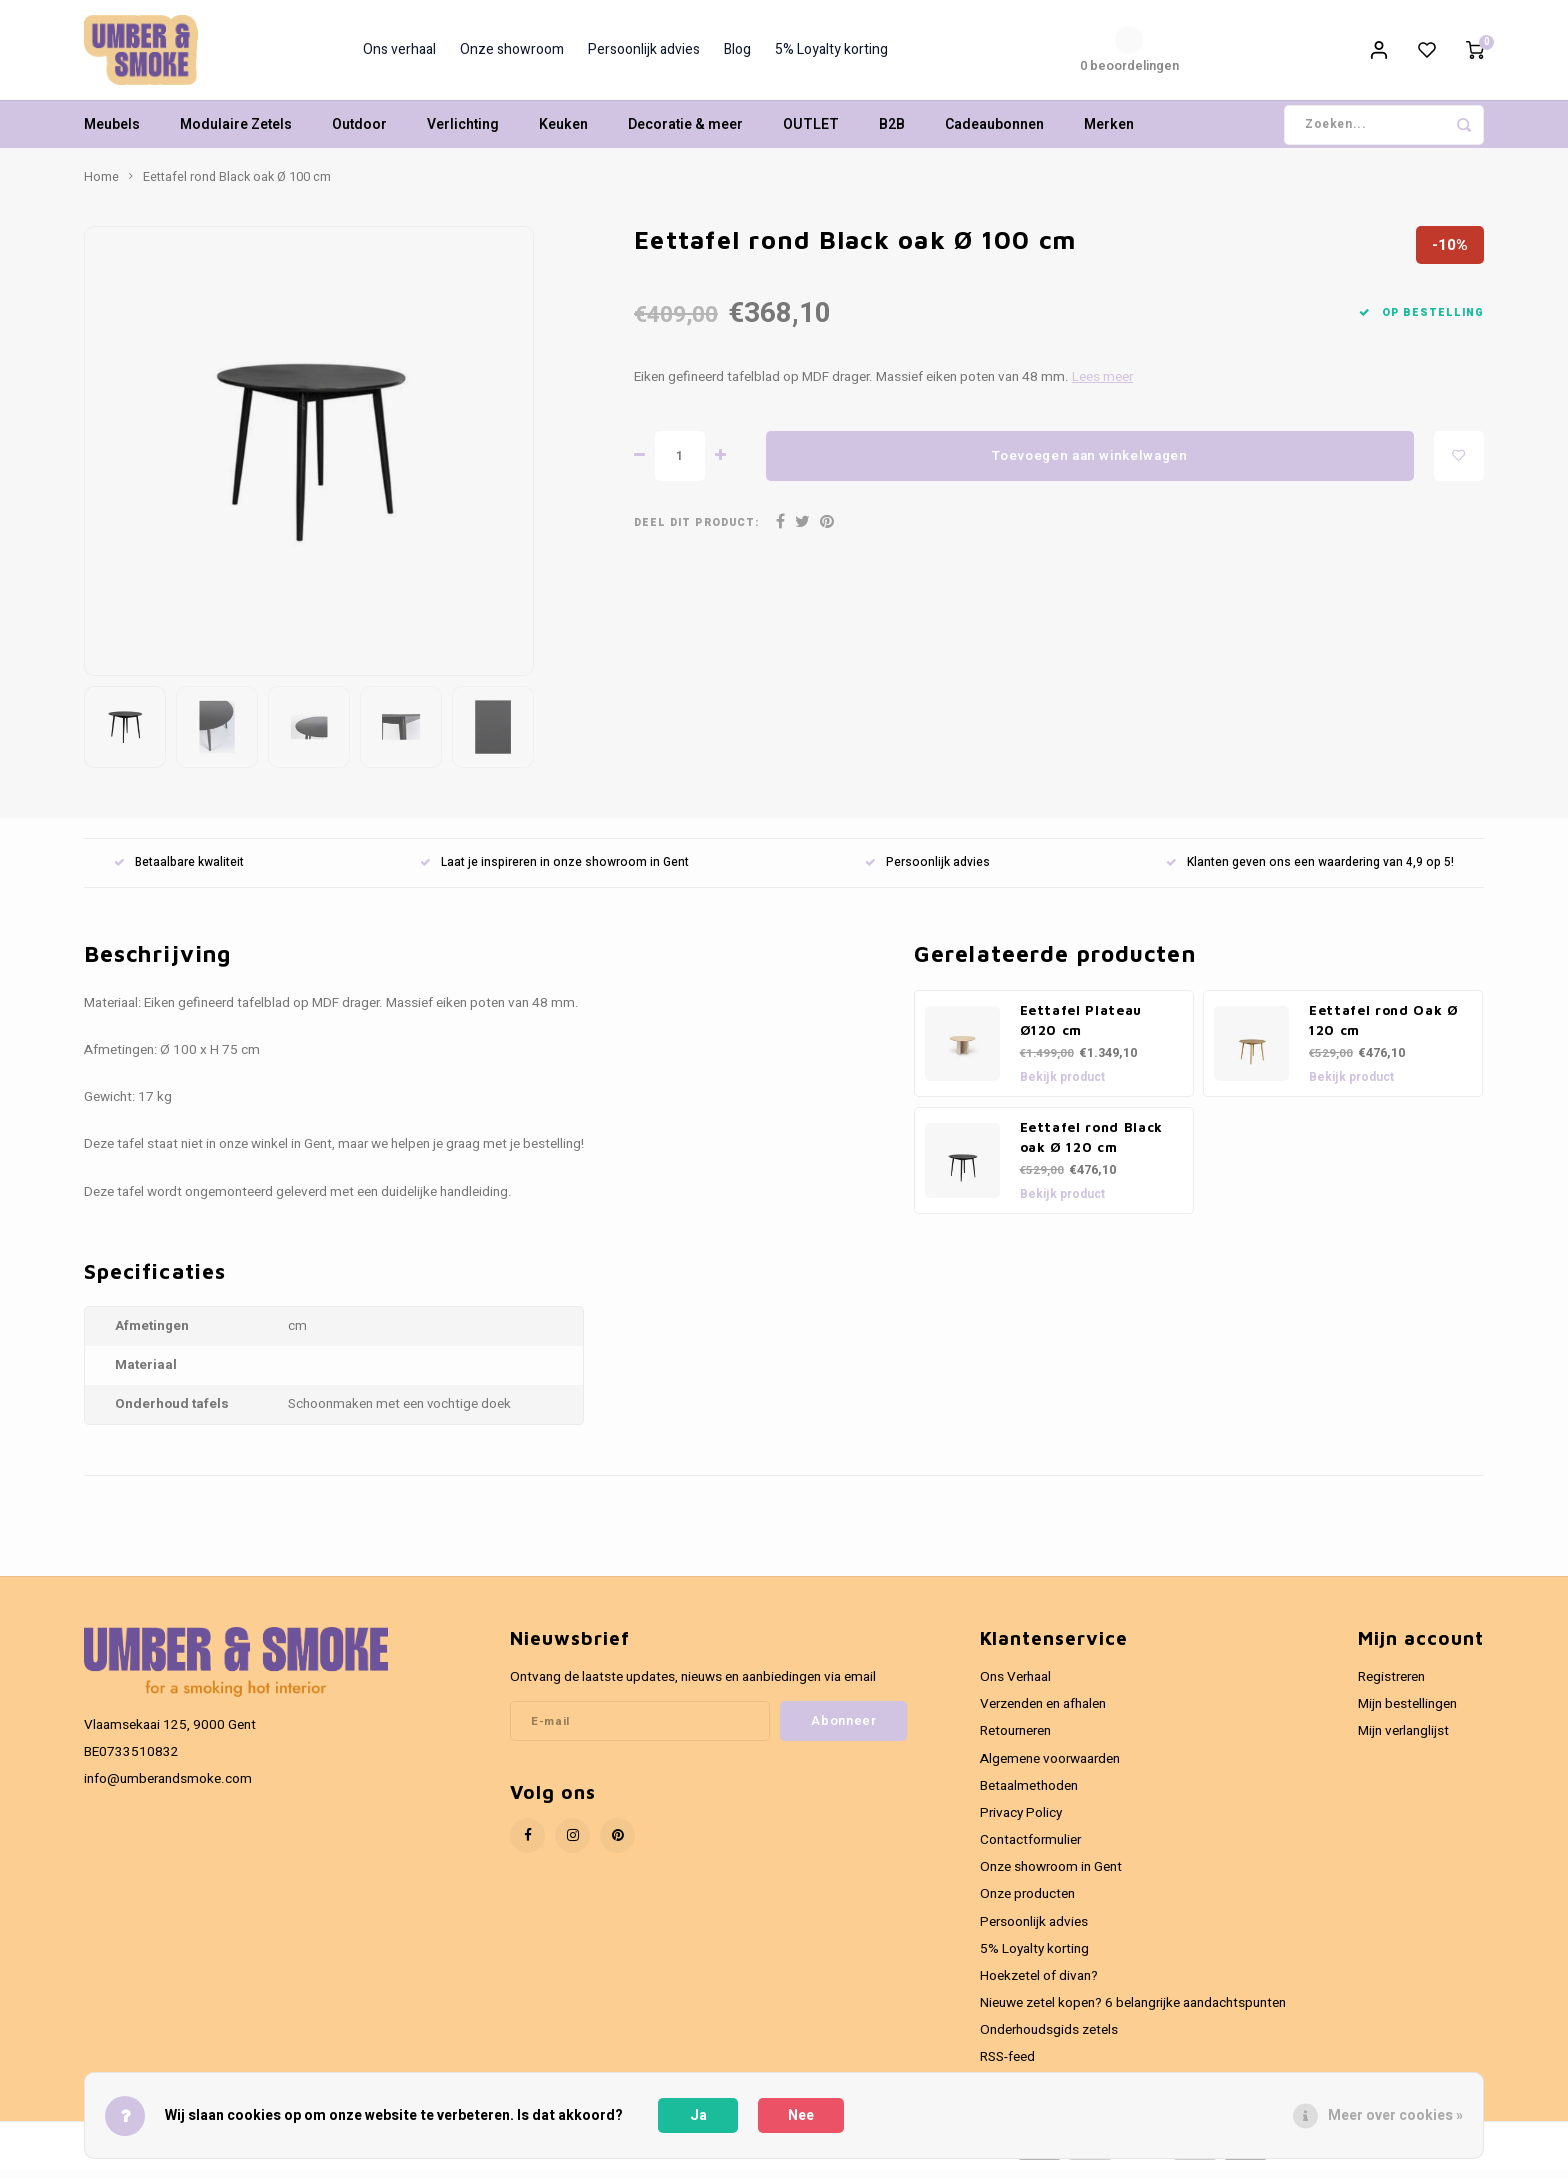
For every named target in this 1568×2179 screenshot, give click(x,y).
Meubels (112, 134)
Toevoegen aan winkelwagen (1090, 466)
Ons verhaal (399, 55)
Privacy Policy (1021, 1823)
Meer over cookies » (1395, 2115)
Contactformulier (1030, 1850)
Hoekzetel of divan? (1039, 1986)
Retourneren (1015, 1741)
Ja (698, 2115)
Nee (801, 2115)
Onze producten (1027, 1904)
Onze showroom (512, 55)
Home (101, 187)
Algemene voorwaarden (1050, 1769)
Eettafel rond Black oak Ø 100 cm (237, 187)
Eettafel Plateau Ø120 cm (1081, 1030)
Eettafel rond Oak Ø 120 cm (1384, 1030)
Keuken (563, 134)
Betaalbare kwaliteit (179, 872)
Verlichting (463, 134)
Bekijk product (1062, 1087)
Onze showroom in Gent (1051, 1877)
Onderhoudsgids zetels (1049, 2040)
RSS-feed (1007, 2067)
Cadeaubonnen (994, 134)
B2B (892, 134)
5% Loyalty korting (831, 55)
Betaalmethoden (1029, 1796)
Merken (1109, 134)
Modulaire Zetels (236, 134)
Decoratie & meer (685, 134)
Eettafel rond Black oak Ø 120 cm (1092, 1147)
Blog (737, 55)
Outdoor (359, 134)
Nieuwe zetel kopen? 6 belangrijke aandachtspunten (1133, 2013)
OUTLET (811, 134)
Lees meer (1102, 387)
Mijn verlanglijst (1403, 1741)
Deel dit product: (696, 532)
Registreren (1391, 1687)
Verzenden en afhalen (1043, 1714)
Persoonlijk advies (644, 55)
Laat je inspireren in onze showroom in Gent (554, 872)
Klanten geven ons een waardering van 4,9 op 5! (1310, 872)
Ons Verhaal (1015, 1687)
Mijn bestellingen (1407, 1714)
